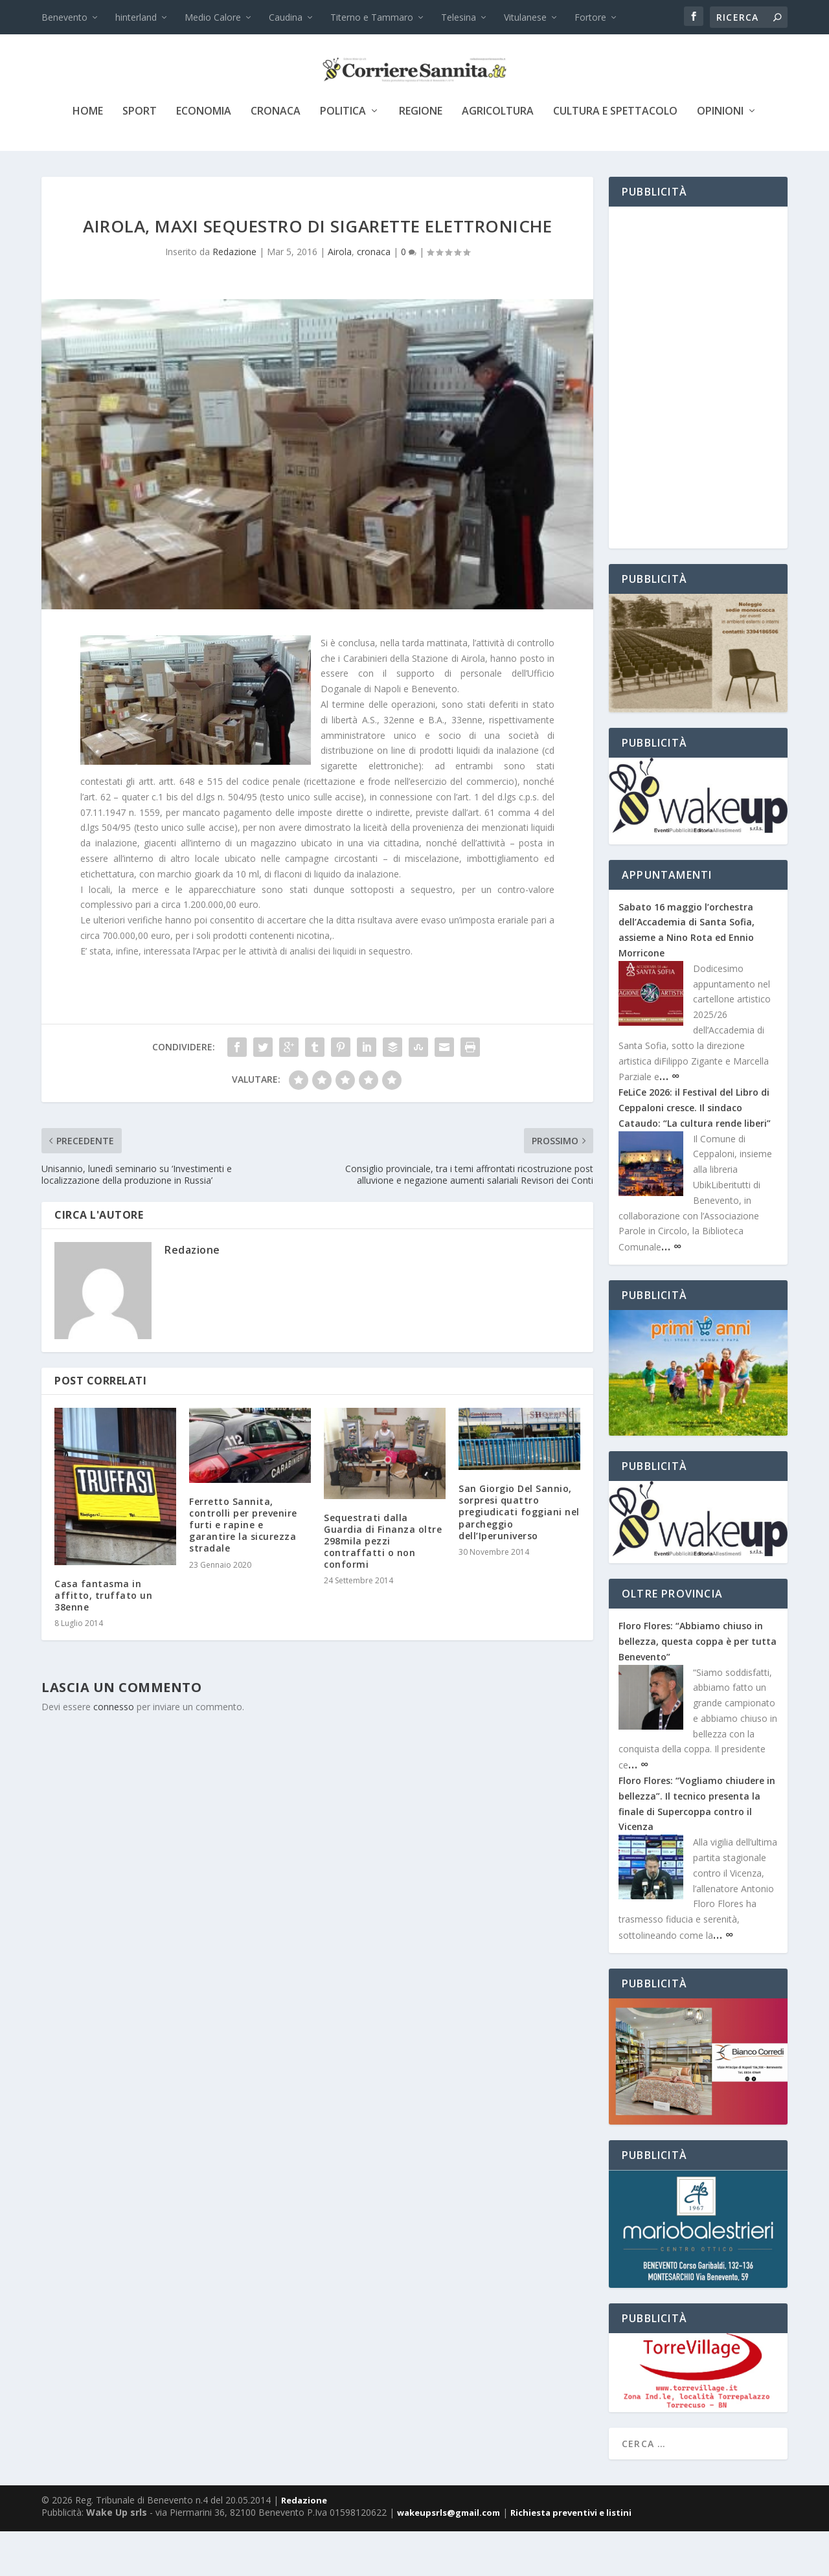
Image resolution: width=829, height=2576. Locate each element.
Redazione (234, 296)
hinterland (136, 17)
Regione (420, 156)
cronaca (276, 156)
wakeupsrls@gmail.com (448, 2557)
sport (139, 156)
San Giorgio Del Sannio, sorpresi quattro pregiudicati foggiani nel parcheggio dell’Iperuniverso (519, 1557)
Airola (340, 296)
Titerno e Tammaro (371, 17)
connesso (113, 1751)
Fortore (590, 17)
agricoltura (498, 156)
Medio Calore (213, 17)
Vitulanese (525, 17)
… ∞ (669, 1120)
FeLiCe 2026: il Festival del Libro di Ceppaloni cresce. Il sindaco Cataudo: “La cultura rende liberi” (695, 1152)
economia (203, 156)
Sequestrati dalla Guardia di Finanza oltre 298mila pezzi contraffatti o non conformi (383, 1586)
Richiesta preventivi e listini (570, 2557)
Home (88, 156)
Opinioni (720, 156)
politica (343, 156)
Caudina (285, 17)
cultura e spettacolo (615, 156)
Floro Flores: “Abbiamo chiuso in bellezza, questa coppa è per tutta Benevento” (698, 1686)
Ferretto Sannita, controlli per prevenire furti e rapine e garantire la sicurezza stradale (243, 1569)
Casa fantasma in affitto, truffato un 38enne (103, 1640)
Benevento (64, 17)
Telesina (458, 17)
